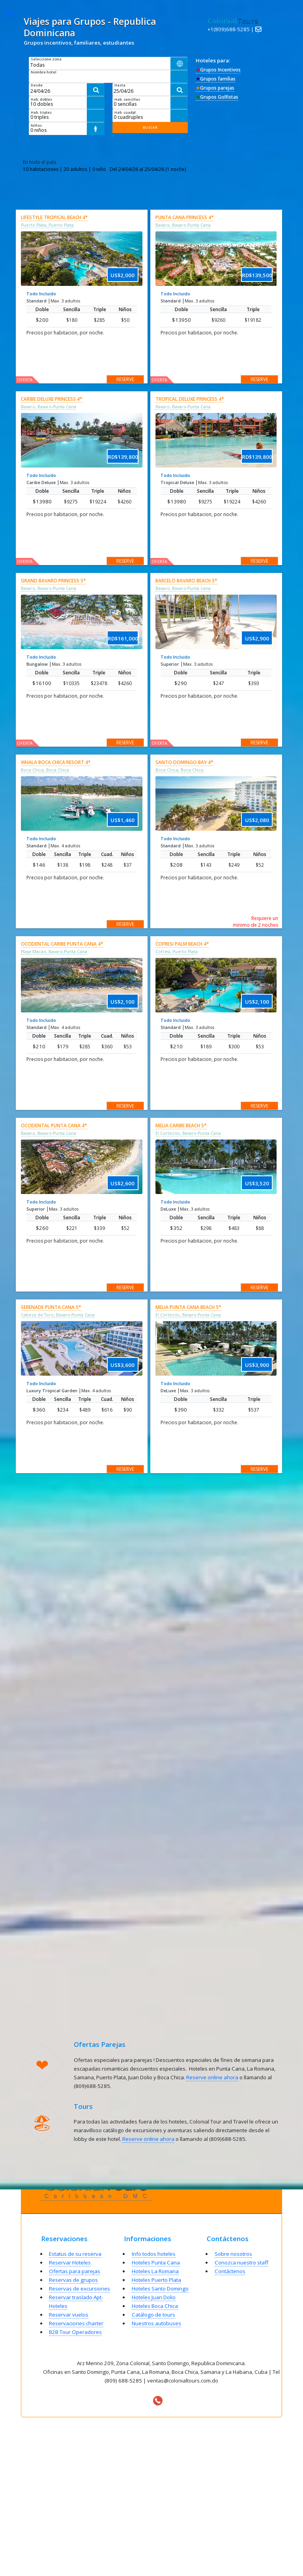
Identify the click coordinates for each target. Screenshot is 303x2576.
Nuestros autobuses (156, 2323)
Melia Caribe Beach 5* (181, 1125)
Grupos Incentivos (218, 69)
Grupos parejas (215, 87)
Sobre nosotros (233, 2253)
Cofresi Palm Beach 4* (182, 944)
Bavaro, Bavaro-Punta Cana (183, 225)
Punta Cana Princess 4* (184, 217)
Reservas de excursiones (79, 2288)
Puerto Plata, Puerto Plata (47, 225)
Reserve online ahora (212, 2077)
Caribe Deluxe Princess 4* (51, 399)
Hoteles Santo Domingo (160, 2288)
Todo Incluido (41, 294)
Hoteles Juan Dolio (154, 2297)
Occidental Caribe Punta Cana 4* (62, 944)
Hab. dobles (41, 99)
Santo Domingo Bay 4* (184, 762)
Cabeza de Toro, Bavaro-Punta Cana (58, 1315)
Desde (37, 85)
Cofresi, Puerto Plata (176, 951)
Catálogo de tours (153, 2314)
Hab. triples (41, 112)
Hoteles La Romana (155, 2271)
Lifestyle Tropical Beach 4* (54, 217)
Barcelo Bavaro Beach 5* (186, 580)
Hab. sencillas (127, 99)
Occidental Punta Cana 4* (54, 1125)
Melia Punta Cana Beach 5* (188, 1307)
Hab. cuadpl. (125, 112)
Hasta (119, 85)
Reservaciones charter (76, 2323)
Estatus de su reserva (75, 2253)
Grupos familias (216, 78)
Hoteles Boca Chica (155, 2305)
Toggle (14, 15)
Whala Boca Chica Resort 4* (56, 762)
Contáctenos (230, 2271)
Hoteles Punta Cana (156, 2262)
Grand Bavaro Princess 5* (53, 580)
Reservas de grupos (73, 2279)
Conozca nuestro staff (241, 2262)
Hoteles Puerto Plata (156, 2279)
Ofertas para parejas (74, 2271)
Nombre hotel (43, 72)
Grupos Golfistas (217, 97)
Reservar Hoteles (70, 2262)
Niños (36, 125)
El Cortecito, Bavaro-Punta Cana (188, 1133)
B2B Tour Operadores (75, 2332)
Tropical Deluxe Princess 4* (189, 399)
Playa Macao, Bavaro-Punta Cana (54, 951)
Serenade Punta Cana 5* (51, 1307)
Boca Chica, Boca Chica (45, 770)
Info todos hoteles (154, 2253)
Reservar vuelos (68, 2314)
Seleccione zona (46, 59)
